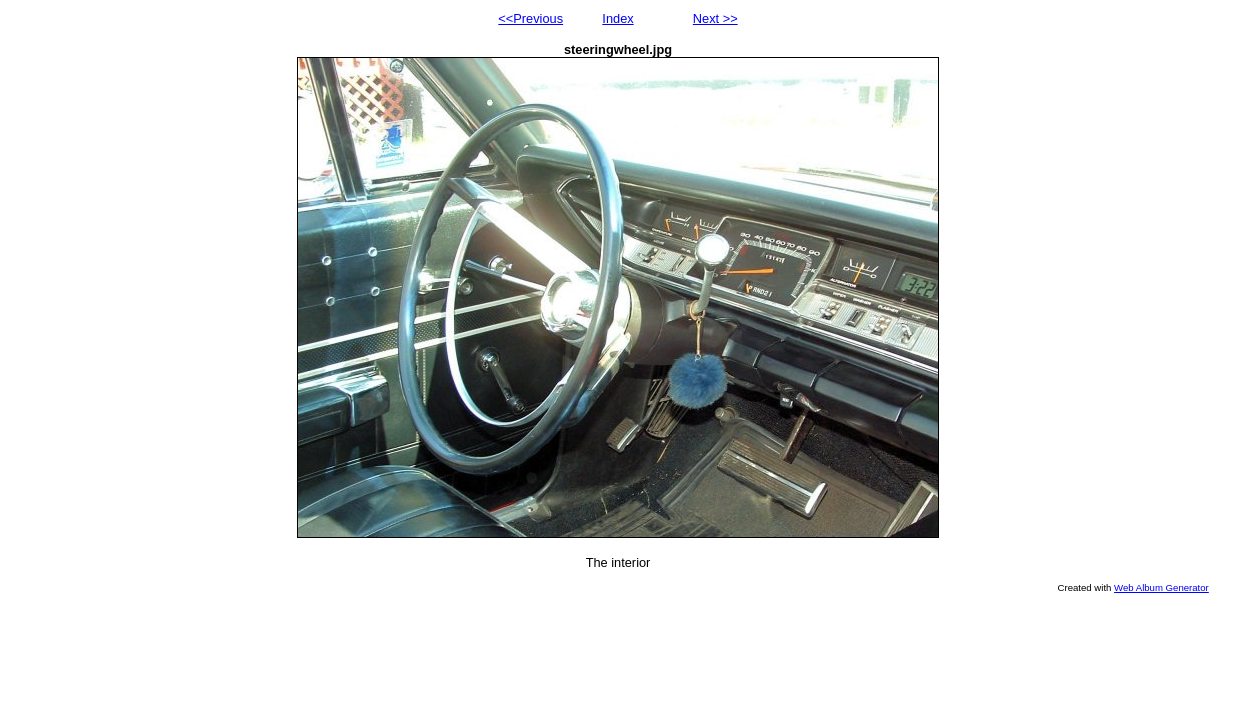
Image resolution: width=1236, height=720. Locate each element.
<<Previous (530, 18)
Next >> (715, 18)
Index (617, 18)
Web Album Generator (1161, 587)
